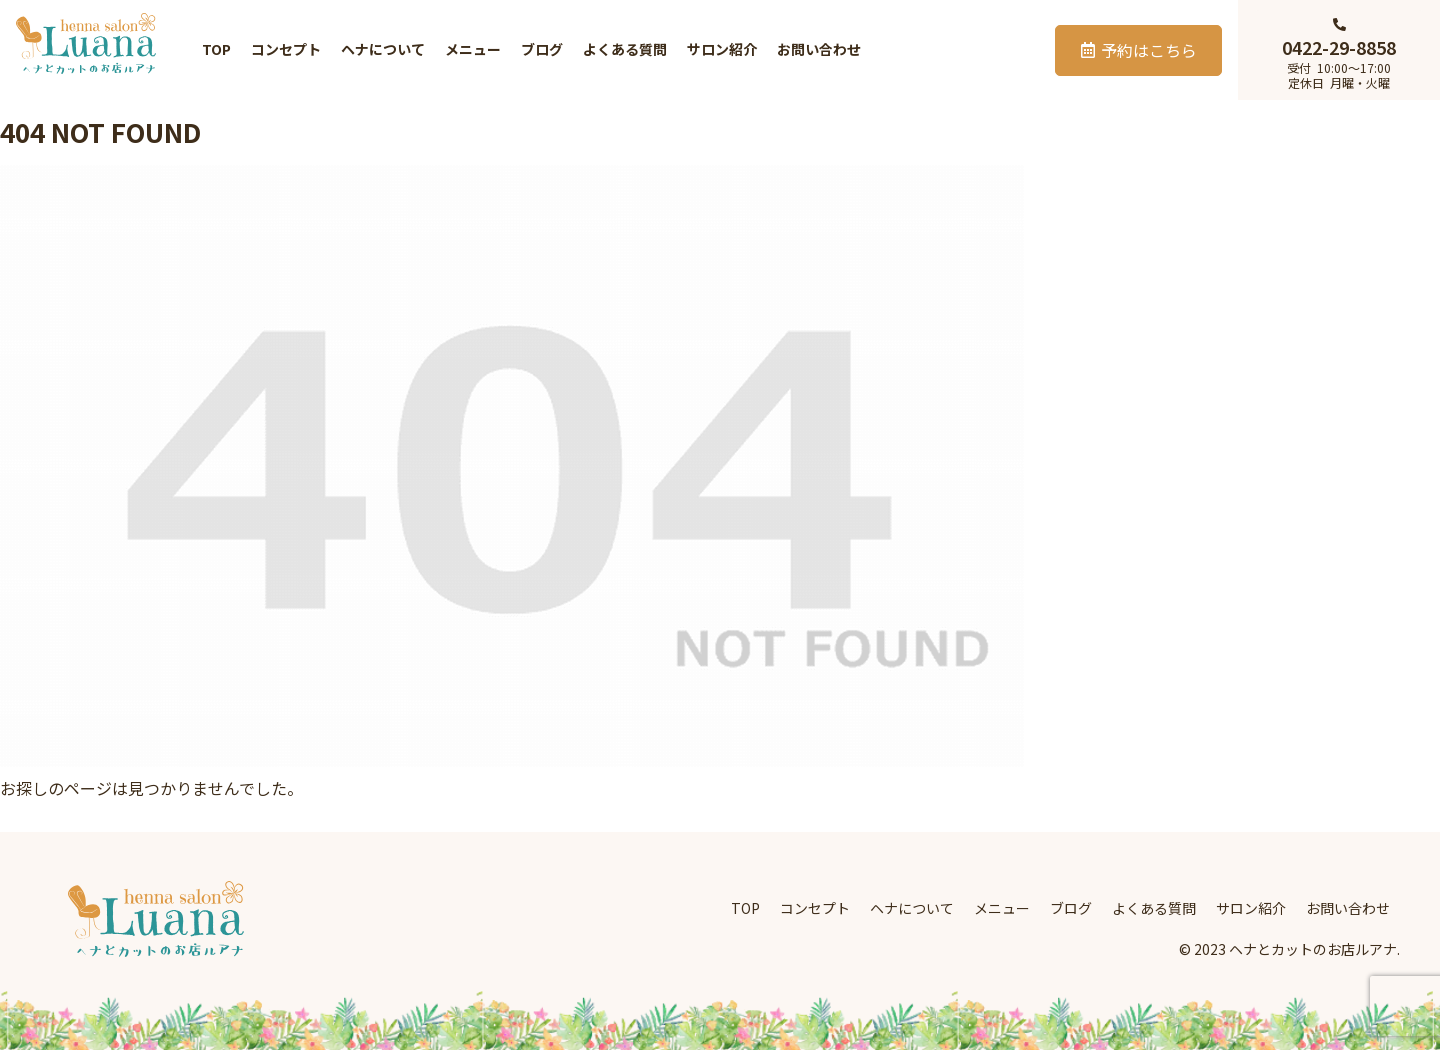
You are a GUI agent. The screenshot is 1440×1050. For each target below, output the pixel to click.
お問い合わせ (819, 49)
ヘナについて (383, 49)
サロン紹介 (722, 49)
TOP (216, 49)
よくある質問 (625, 49)
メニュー (473, 49)
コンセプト (286, 49)
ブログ (542, 49)
